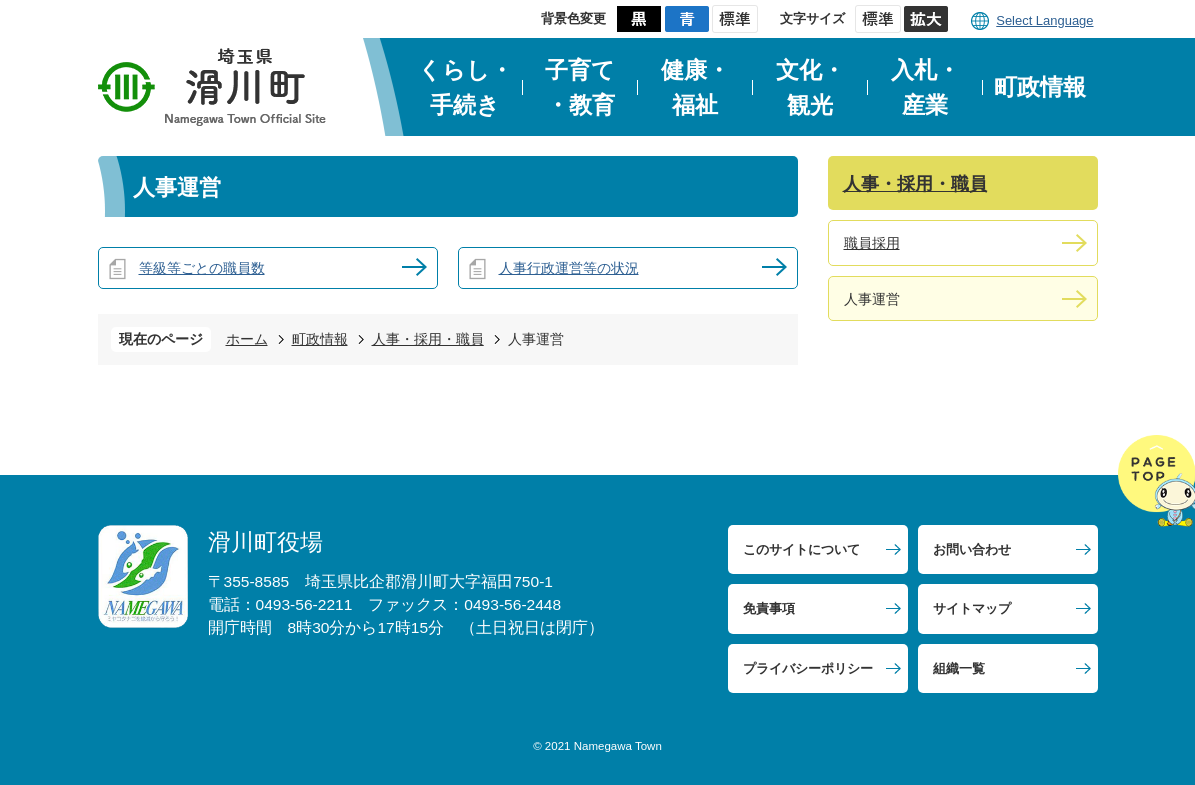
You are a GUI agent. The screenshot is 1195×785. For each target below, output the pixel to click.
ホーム (247, 339)
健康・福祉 (695, 87)
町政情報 (1040, 87)
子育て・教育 (580, 87)
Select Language (1044, 20)
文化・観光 (810, 87)
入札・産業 (925, 87)
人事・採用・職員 (428, 339)
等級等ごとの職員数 (202, 268)
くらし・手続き (465, 87)
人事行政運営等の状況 (569, 268)
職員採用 (872, 243)
